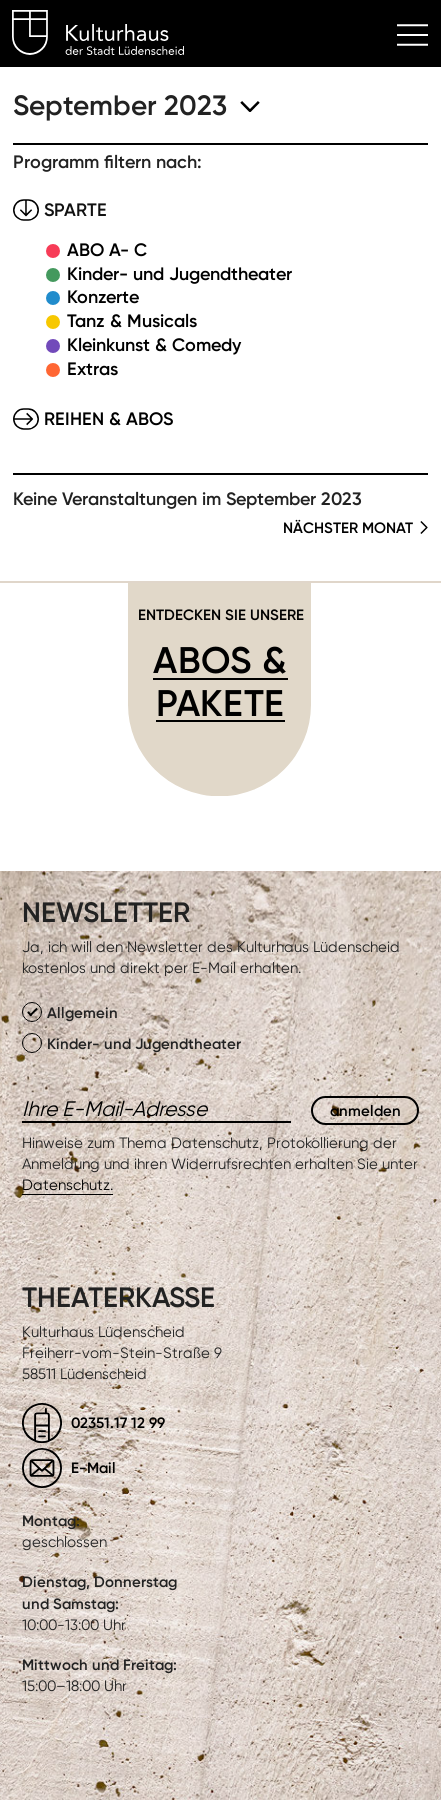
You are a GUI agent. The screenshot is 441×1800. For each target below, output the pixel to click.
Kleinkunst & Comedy (154, 345)
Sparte (75, 210)
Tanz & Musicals (132, 321)
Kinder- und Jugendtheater (179, 274)
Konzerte (103, 297)
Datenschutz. (67, 1185)
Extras (92, 369)
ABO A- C (107, 250)
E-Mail (93, 1467)
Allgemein (70, 1012)
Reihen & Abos (108, 419)
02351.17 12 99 (118, 1422)
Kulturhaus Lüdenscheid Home (109, 36)
